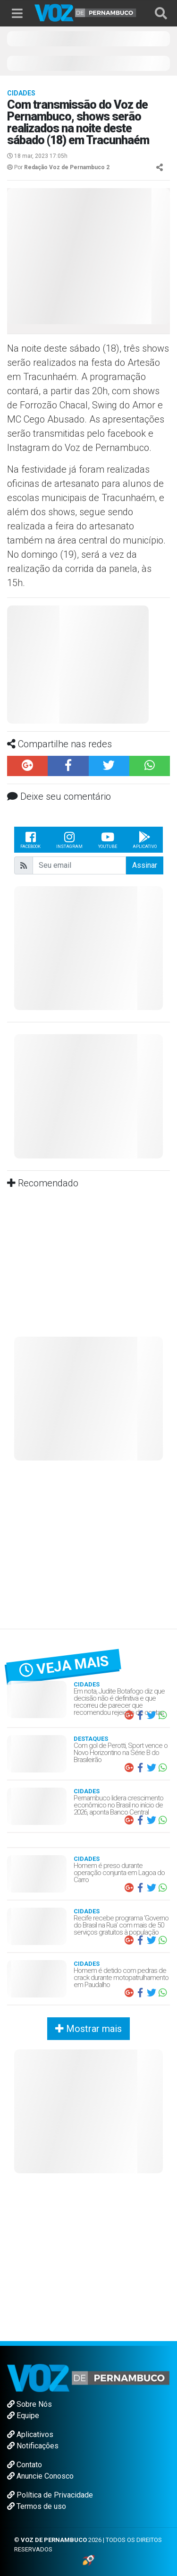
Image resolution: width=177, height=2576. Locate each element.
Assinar (144, 865)
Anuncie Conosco (40, 2476)
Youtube (107, 839)
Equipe (23, 2415)
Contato (24, 2464)
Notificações (33, 2445)
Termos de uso (36, 2506)
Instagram (69, 839)
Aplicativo (145, 839)
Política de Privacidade (50, 2494)
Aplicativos (30, 2434)
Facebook (30, 839)
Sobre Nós (29, 2404)
